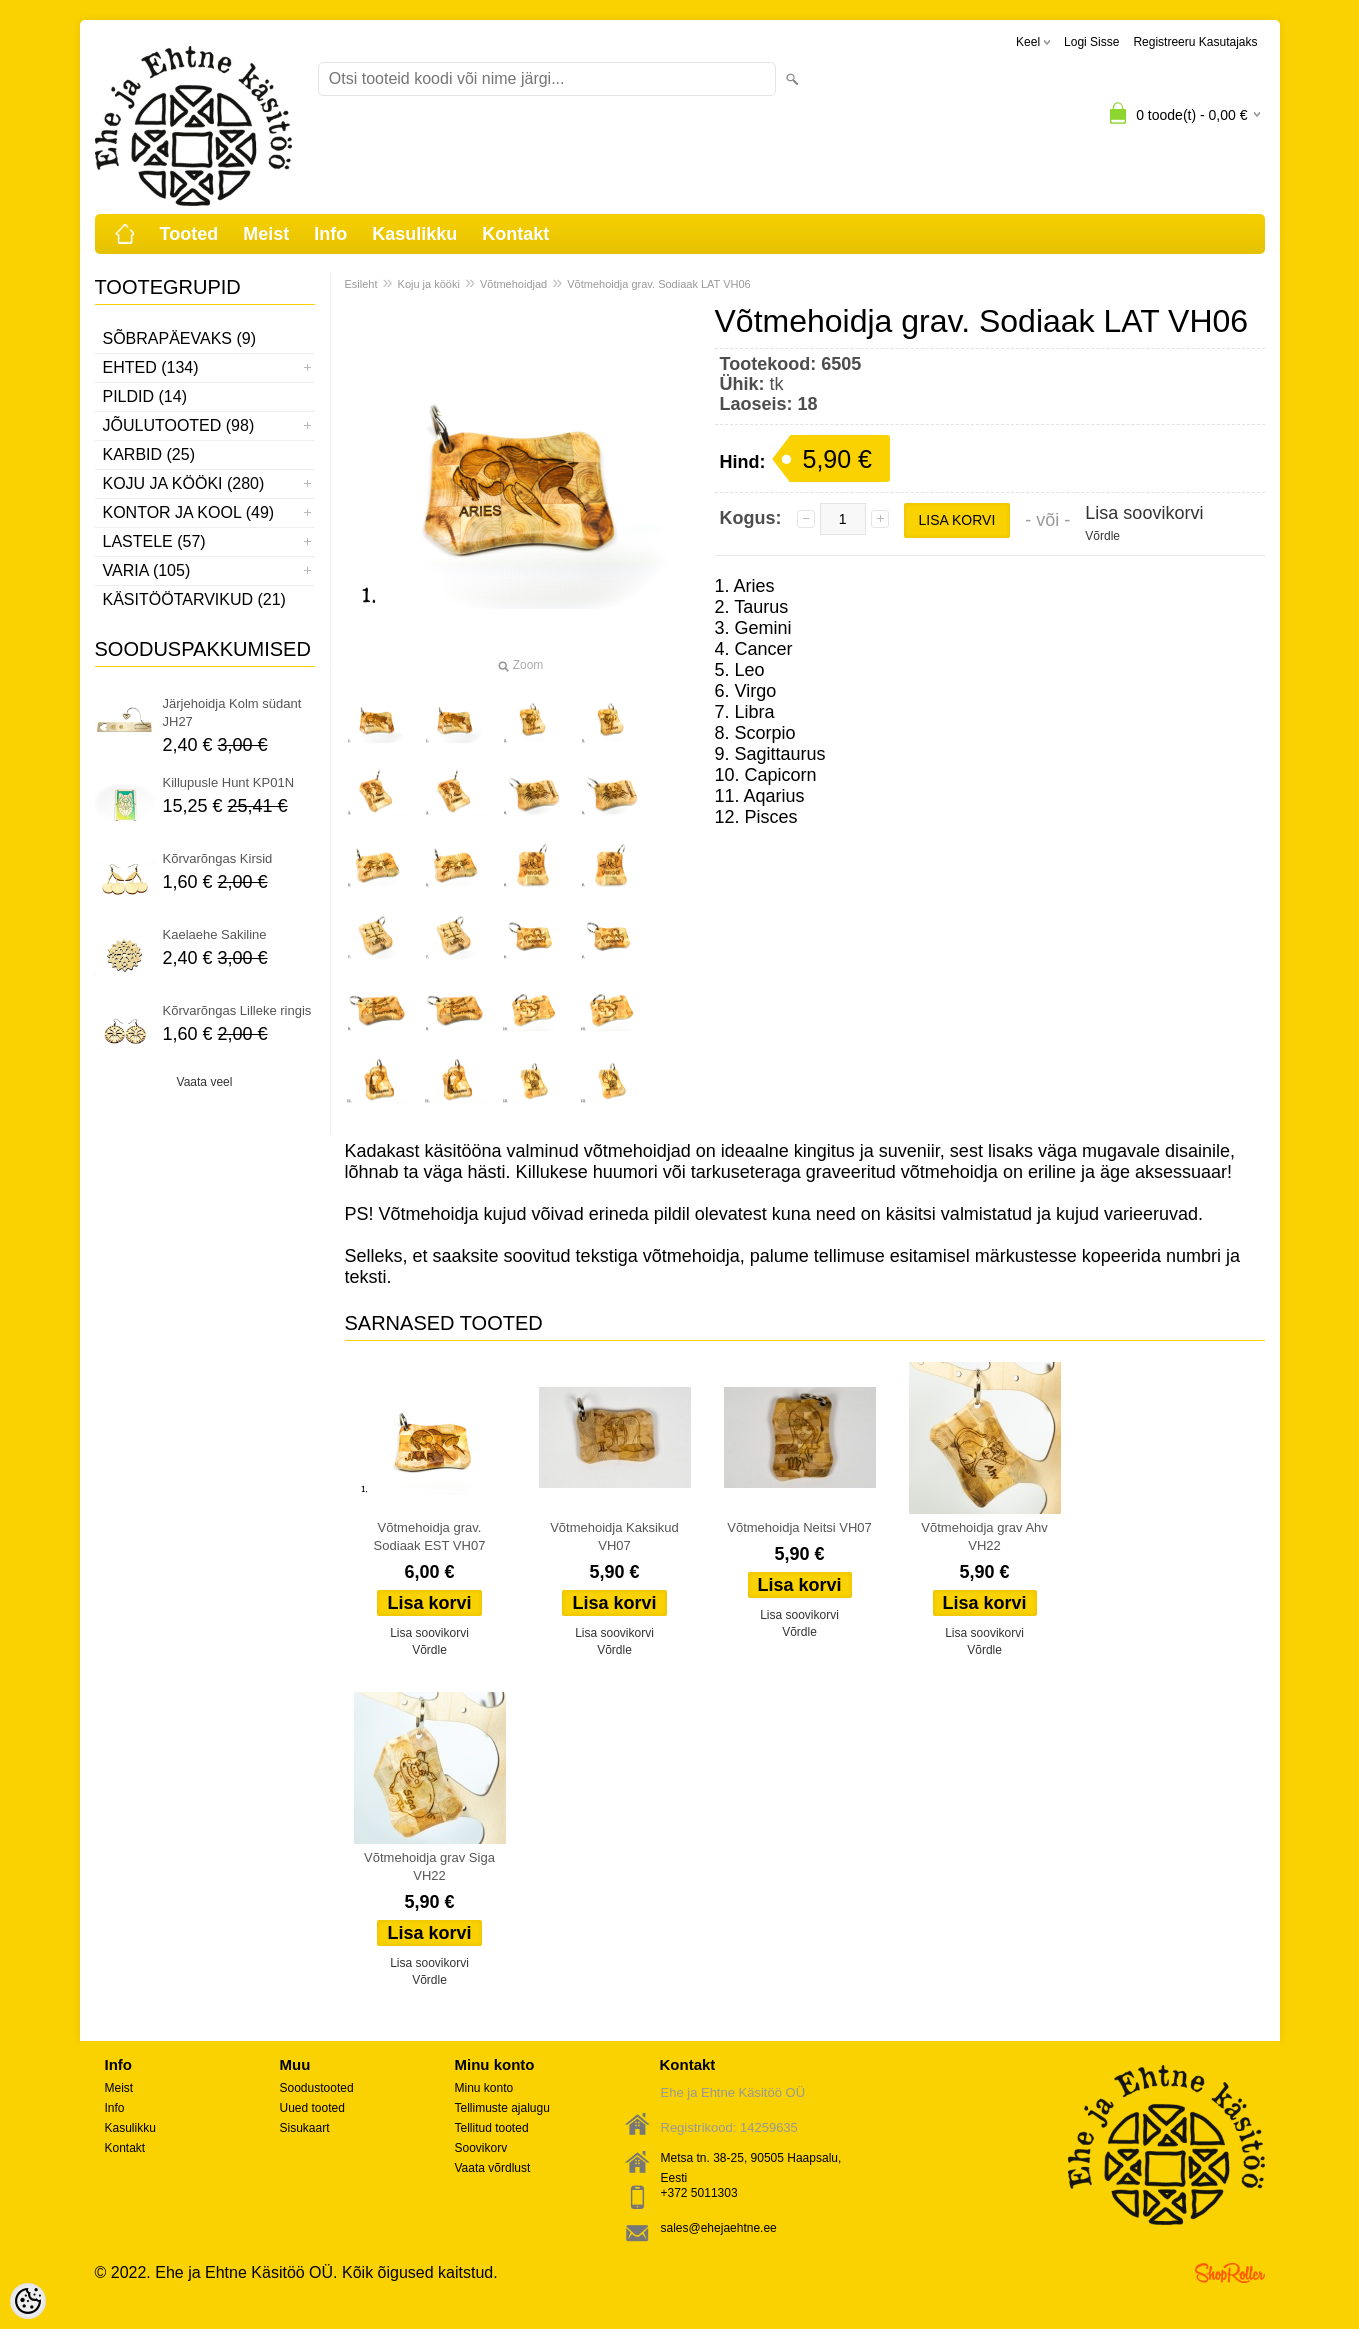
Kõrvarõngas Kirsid (218, 858)
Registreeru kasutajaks (1195, 42)
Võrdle (1102, 536)
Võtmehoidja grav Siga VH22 (429, 1866)
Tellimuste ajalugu (502, 2108)
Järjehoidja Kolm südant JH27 (232, 712)
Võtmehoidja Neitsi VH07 (799, 1527)
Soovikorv (481, 2148)
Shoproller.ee (1230, 2273)
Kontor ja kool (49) (189, 512)
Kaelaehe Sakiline (215, 934)
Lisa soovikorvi (1144, 513)
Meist (266, 234)
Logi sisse (1091, 42)
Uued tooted (312, 2108)
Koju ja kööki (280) (184, 483)
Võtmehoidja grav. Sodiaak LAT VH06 (658, 284)
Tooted (189, 234)
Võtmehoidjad (513, 284)
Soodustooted (317, 2088)
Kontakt (515, 234)
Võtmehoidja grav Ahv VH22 (984, 1536)
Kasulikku (414, 234)
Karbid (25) (149, 454)
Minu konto (484, 2088)
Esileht (361, 284)
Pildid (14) (145, 396)
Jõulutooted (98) (179, 425)
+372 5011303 (699, 2193)
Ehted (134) (151, 367)
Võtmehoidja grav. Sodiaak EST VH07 (430, 1536)
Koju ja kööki (429, 284)
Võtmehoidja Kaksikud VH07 (614, 1536)
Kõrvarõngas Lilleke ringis (237, 1010)
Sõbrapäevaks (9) (180, 338)
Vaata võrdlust (493, 2168)
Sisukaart (305, 2128)
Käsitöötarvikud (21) (194, 599)
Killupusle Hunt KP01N (229, 782)
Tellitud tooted (492, 2128)
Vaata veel (205, 1082)
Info (330, 234)
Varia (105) (147, 570)
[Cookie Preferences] (28, 2301)
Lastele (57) (154, 541)
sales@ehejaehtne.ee (719, 2228)
